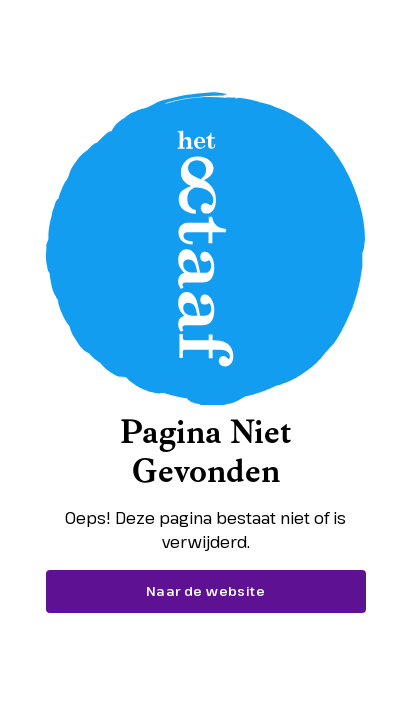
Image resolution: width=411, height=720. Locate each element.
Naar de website (205, 591)
